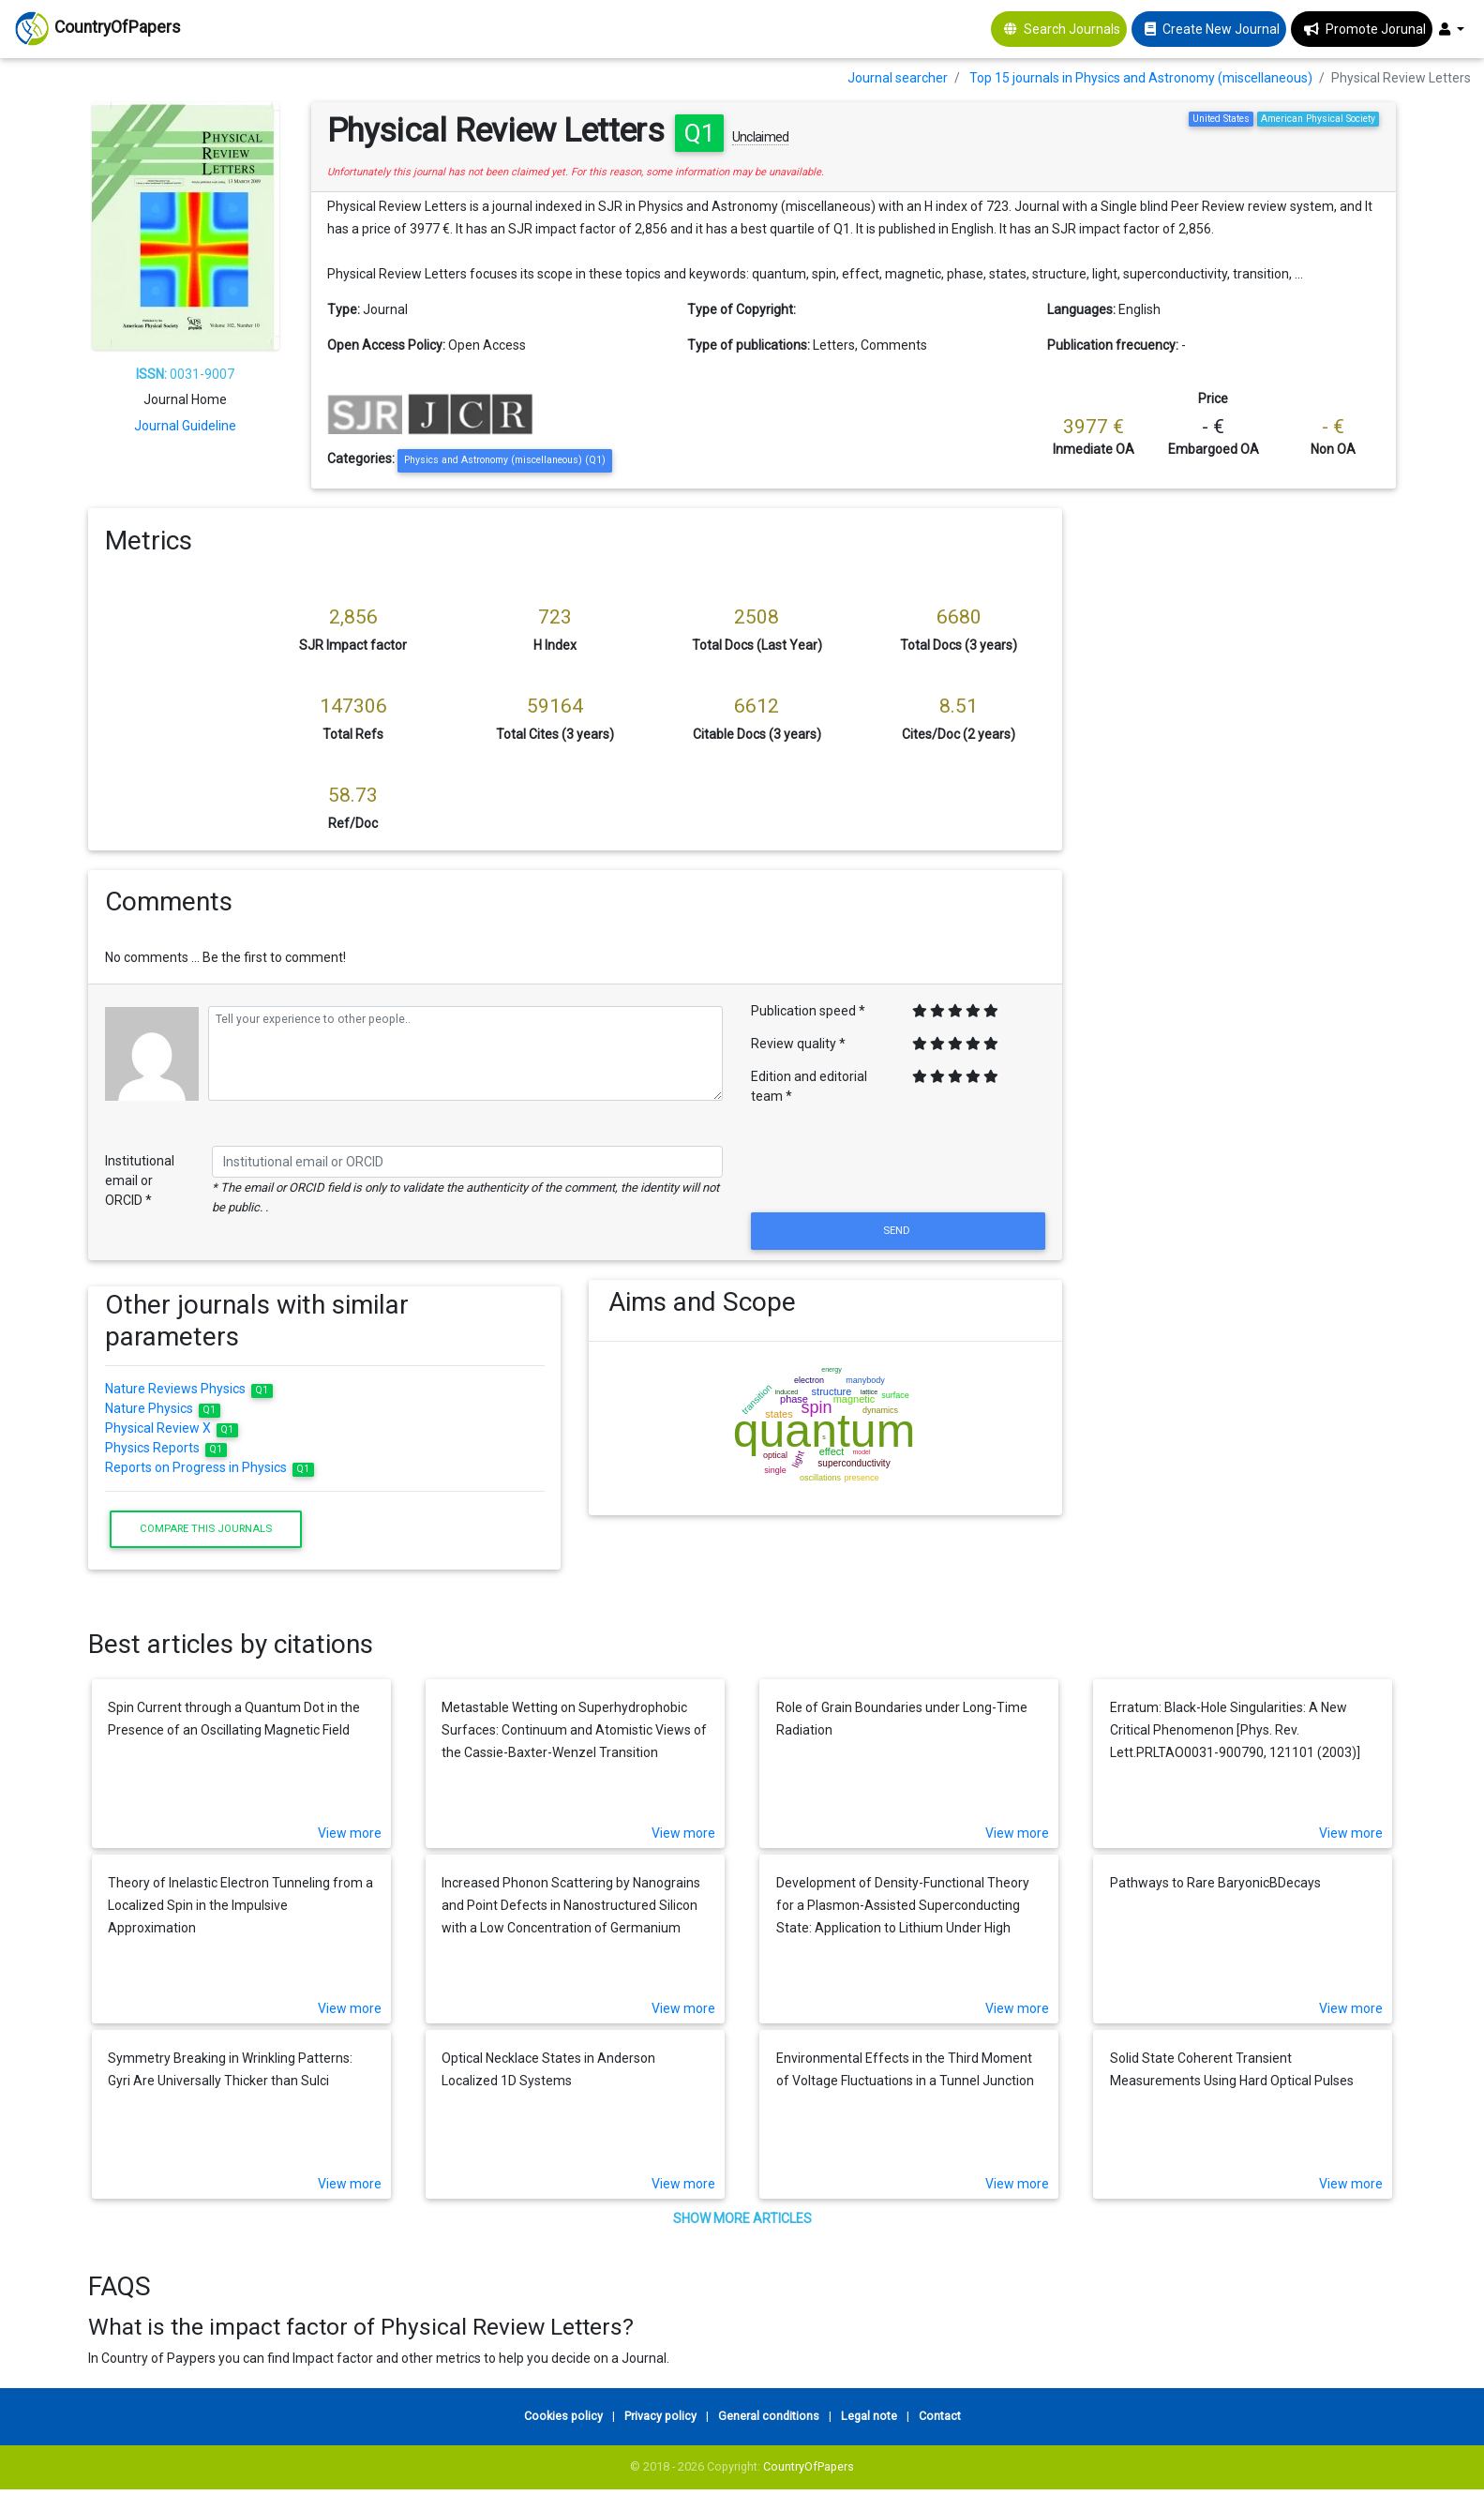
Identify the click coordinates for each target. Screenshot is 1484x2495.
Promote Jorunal (1376, 29)
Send (898, 1230)
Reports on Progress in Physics (209, 1467)
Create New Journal (1221, 29)
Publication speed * (808, 1010)
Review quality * (798, 1043)
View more (350, 1833)
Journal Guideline (185, 425)
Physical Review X (171, 1427)
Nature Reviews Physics (189, 1388)
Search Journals (1072, 29)
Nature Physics (162, 1408)
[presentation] (898, 1162)
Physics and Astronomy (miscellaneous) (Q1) (505, 460)
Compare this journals (206, 1528)
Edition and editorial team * (809, 1086)
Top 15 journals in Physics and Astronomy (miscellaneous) (1140, 77)
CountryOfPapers (808, 2466)
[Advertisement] (1242, 625)
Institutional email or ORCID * (139, 1180)
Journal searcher (897, 77)
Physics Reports (166, 1447)
